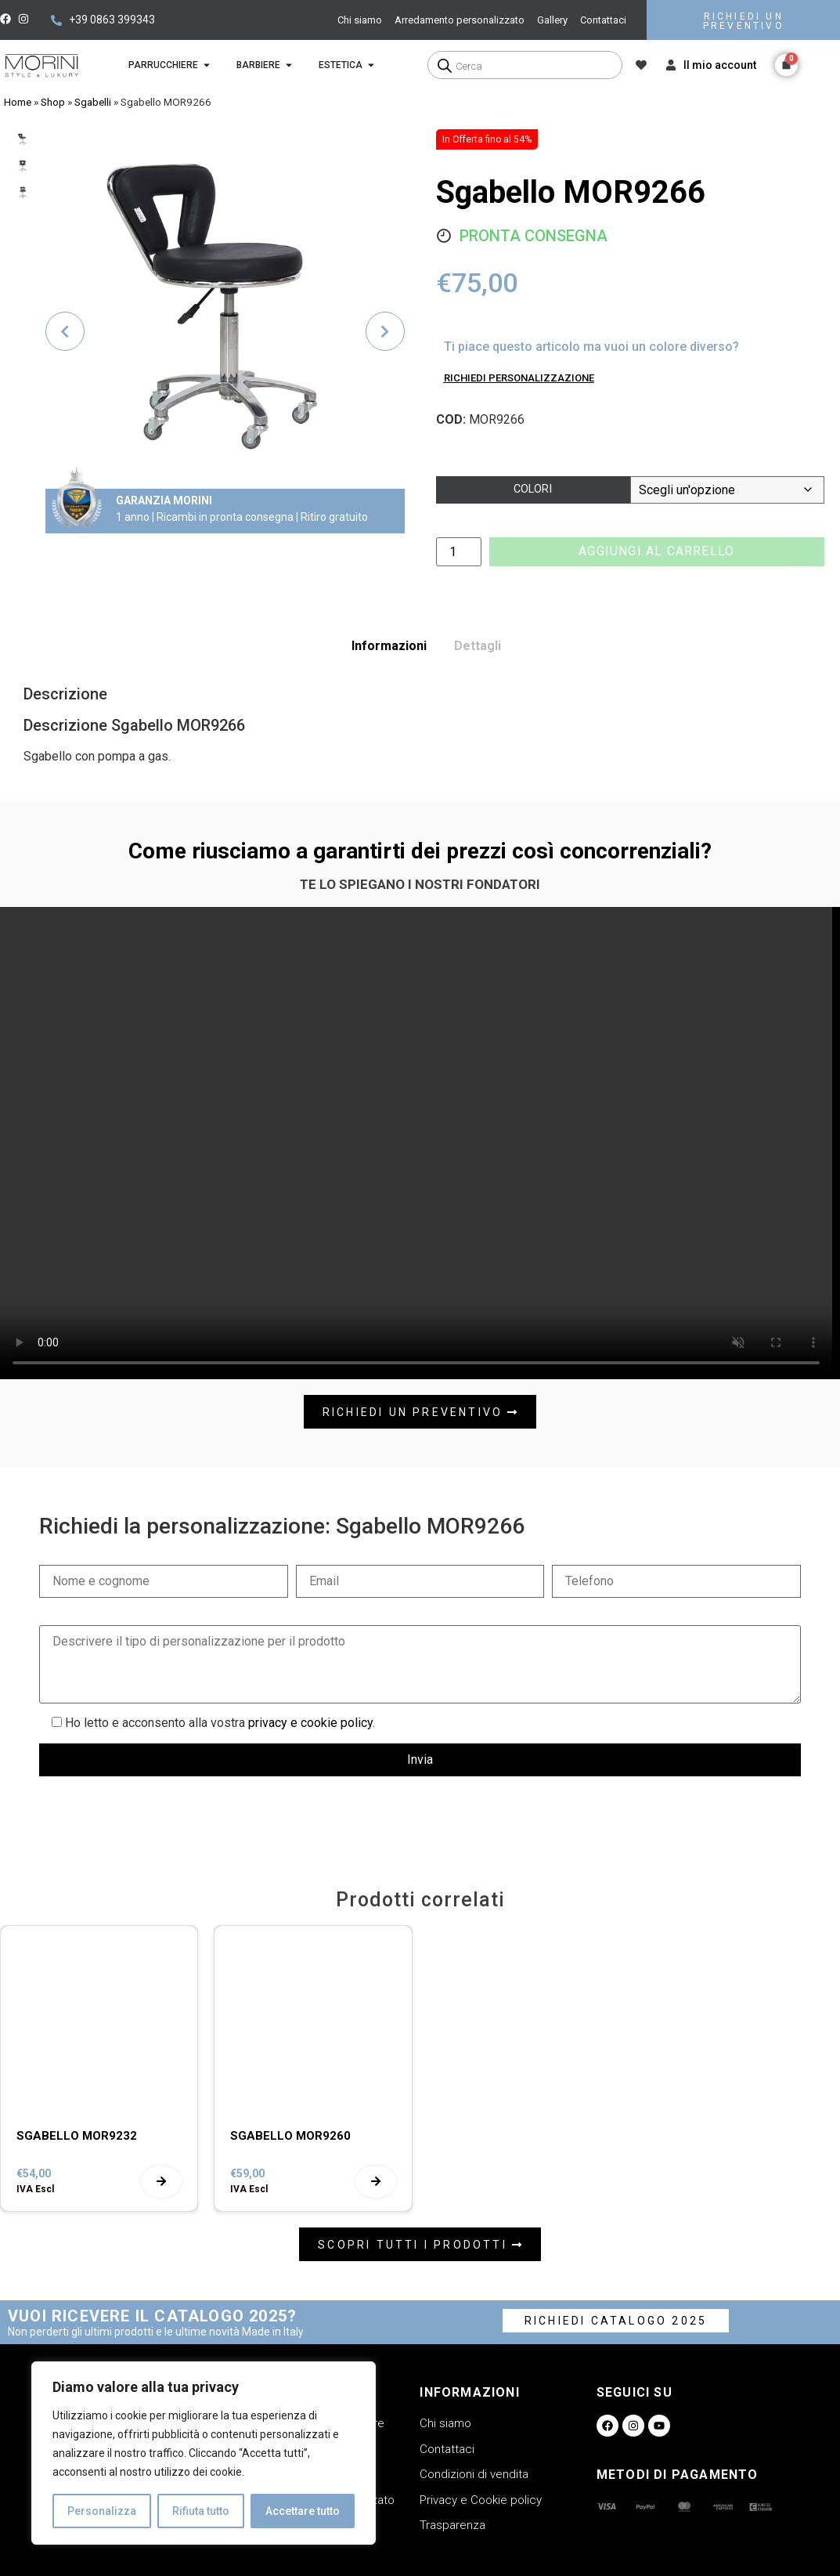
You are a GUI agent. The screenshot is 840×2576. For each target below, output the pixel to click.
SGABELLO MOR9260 (290, 2136)
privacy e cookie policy (310, 1722)
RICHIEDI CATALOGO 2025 (616, 2320)
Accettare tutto (302, 2511)
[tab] (389, 646)
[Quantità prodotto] (458, 551)
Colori (533, 489)
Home (17, 102)
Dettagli (477, 645)
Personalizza (101, 2511)
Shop (53, 102)
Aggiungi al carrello (656, 551)
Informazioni (389, 645)
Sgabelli (92, 102)
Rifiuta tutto (200, 2511)
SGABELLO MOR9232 (76, 2136)
